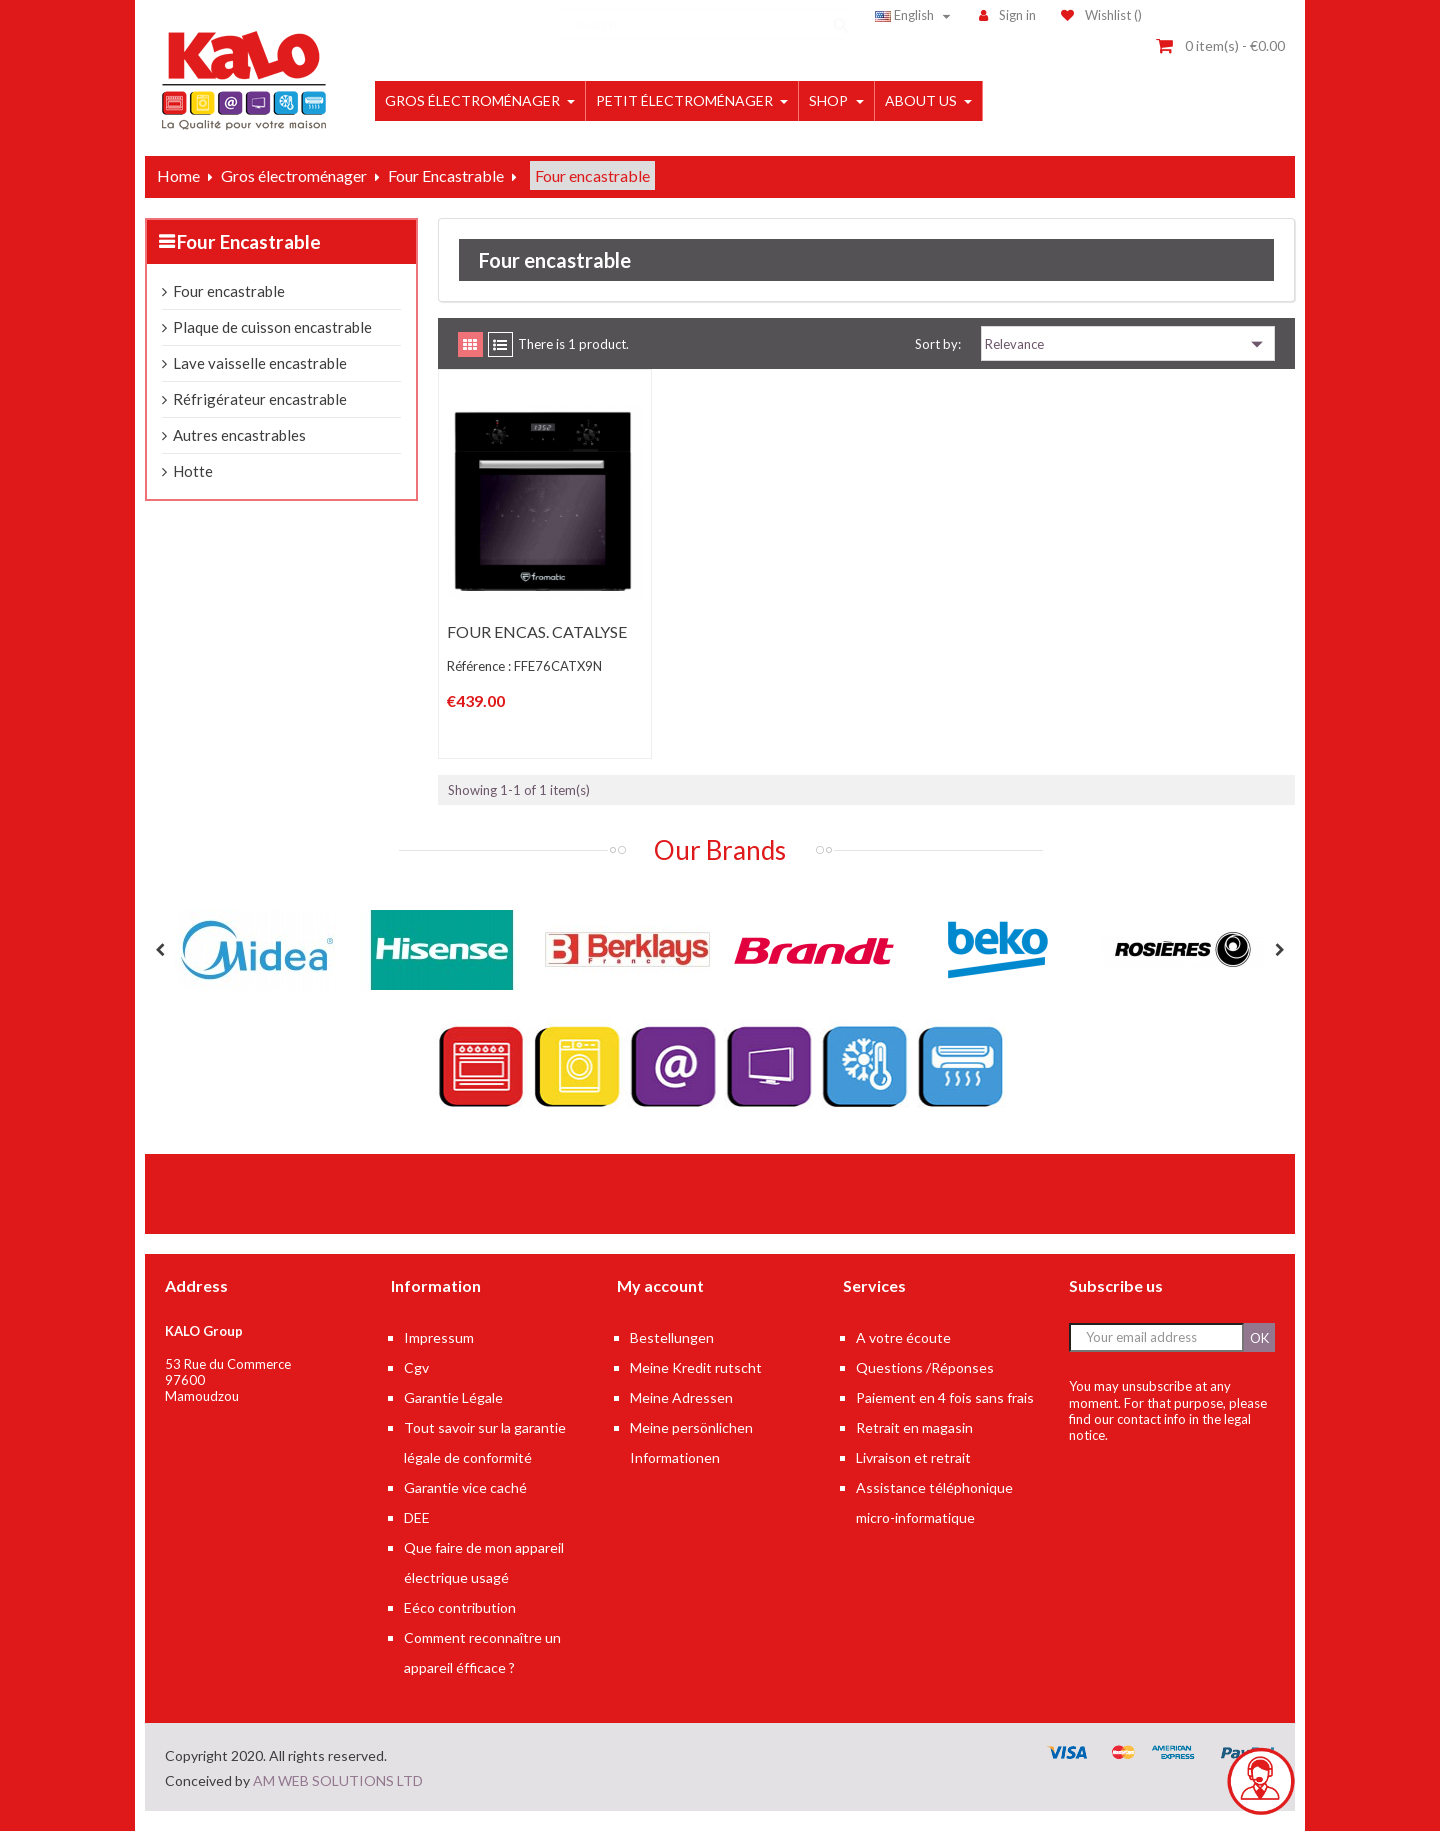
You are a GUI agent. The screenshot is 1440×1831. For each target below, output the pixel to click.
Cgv (416, 1367)
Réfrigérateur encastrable (260, 399)
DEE (417, 1517)
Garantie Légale (453, 1397)
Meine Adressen (681, 1397)
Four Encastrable (249, 241)
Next (1280, 950)
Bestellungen (672, 1337)
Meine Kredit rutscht (696, 1367)
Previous (160, 950)
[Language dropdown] (915, 15)
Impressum (439, 1337)
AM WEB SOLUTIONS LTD (338, 1780)
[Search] (705, 15)
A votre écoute (903, 1337)
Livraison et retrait (913, 1457)
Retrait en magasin (914, 1427)
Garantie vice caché (465, 1487)
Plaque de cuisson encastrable (272, 327)
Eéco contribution (460, 1607)
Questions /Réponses (925, 1367)
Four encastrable (229, 291)
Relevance (1128, 344)
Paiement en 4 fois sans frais (945, 1397)
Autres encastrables (239, 435)
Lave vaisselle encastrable (260, 363)
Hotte (193, 471)
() (1101, 15)
